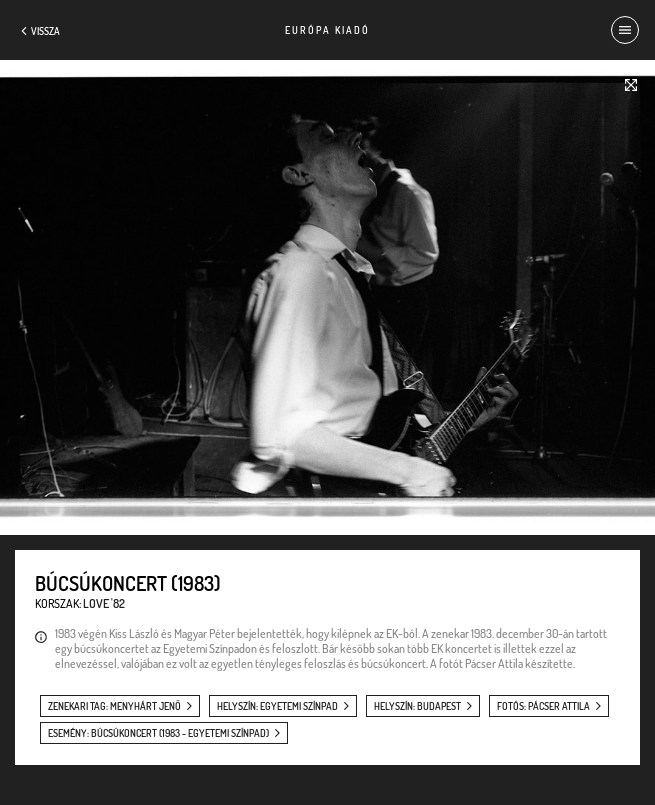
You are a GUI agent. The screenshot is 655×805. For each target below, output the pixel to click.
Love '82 (104, 603)
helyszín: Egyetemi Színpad (277, 706)
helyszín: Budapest (417, 706)
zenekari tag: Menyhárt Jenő (114, 706)
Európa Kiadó (327, 30)
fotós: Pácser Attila (543, 706)
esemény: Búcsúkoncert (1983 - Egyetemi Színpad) (158, 733)
